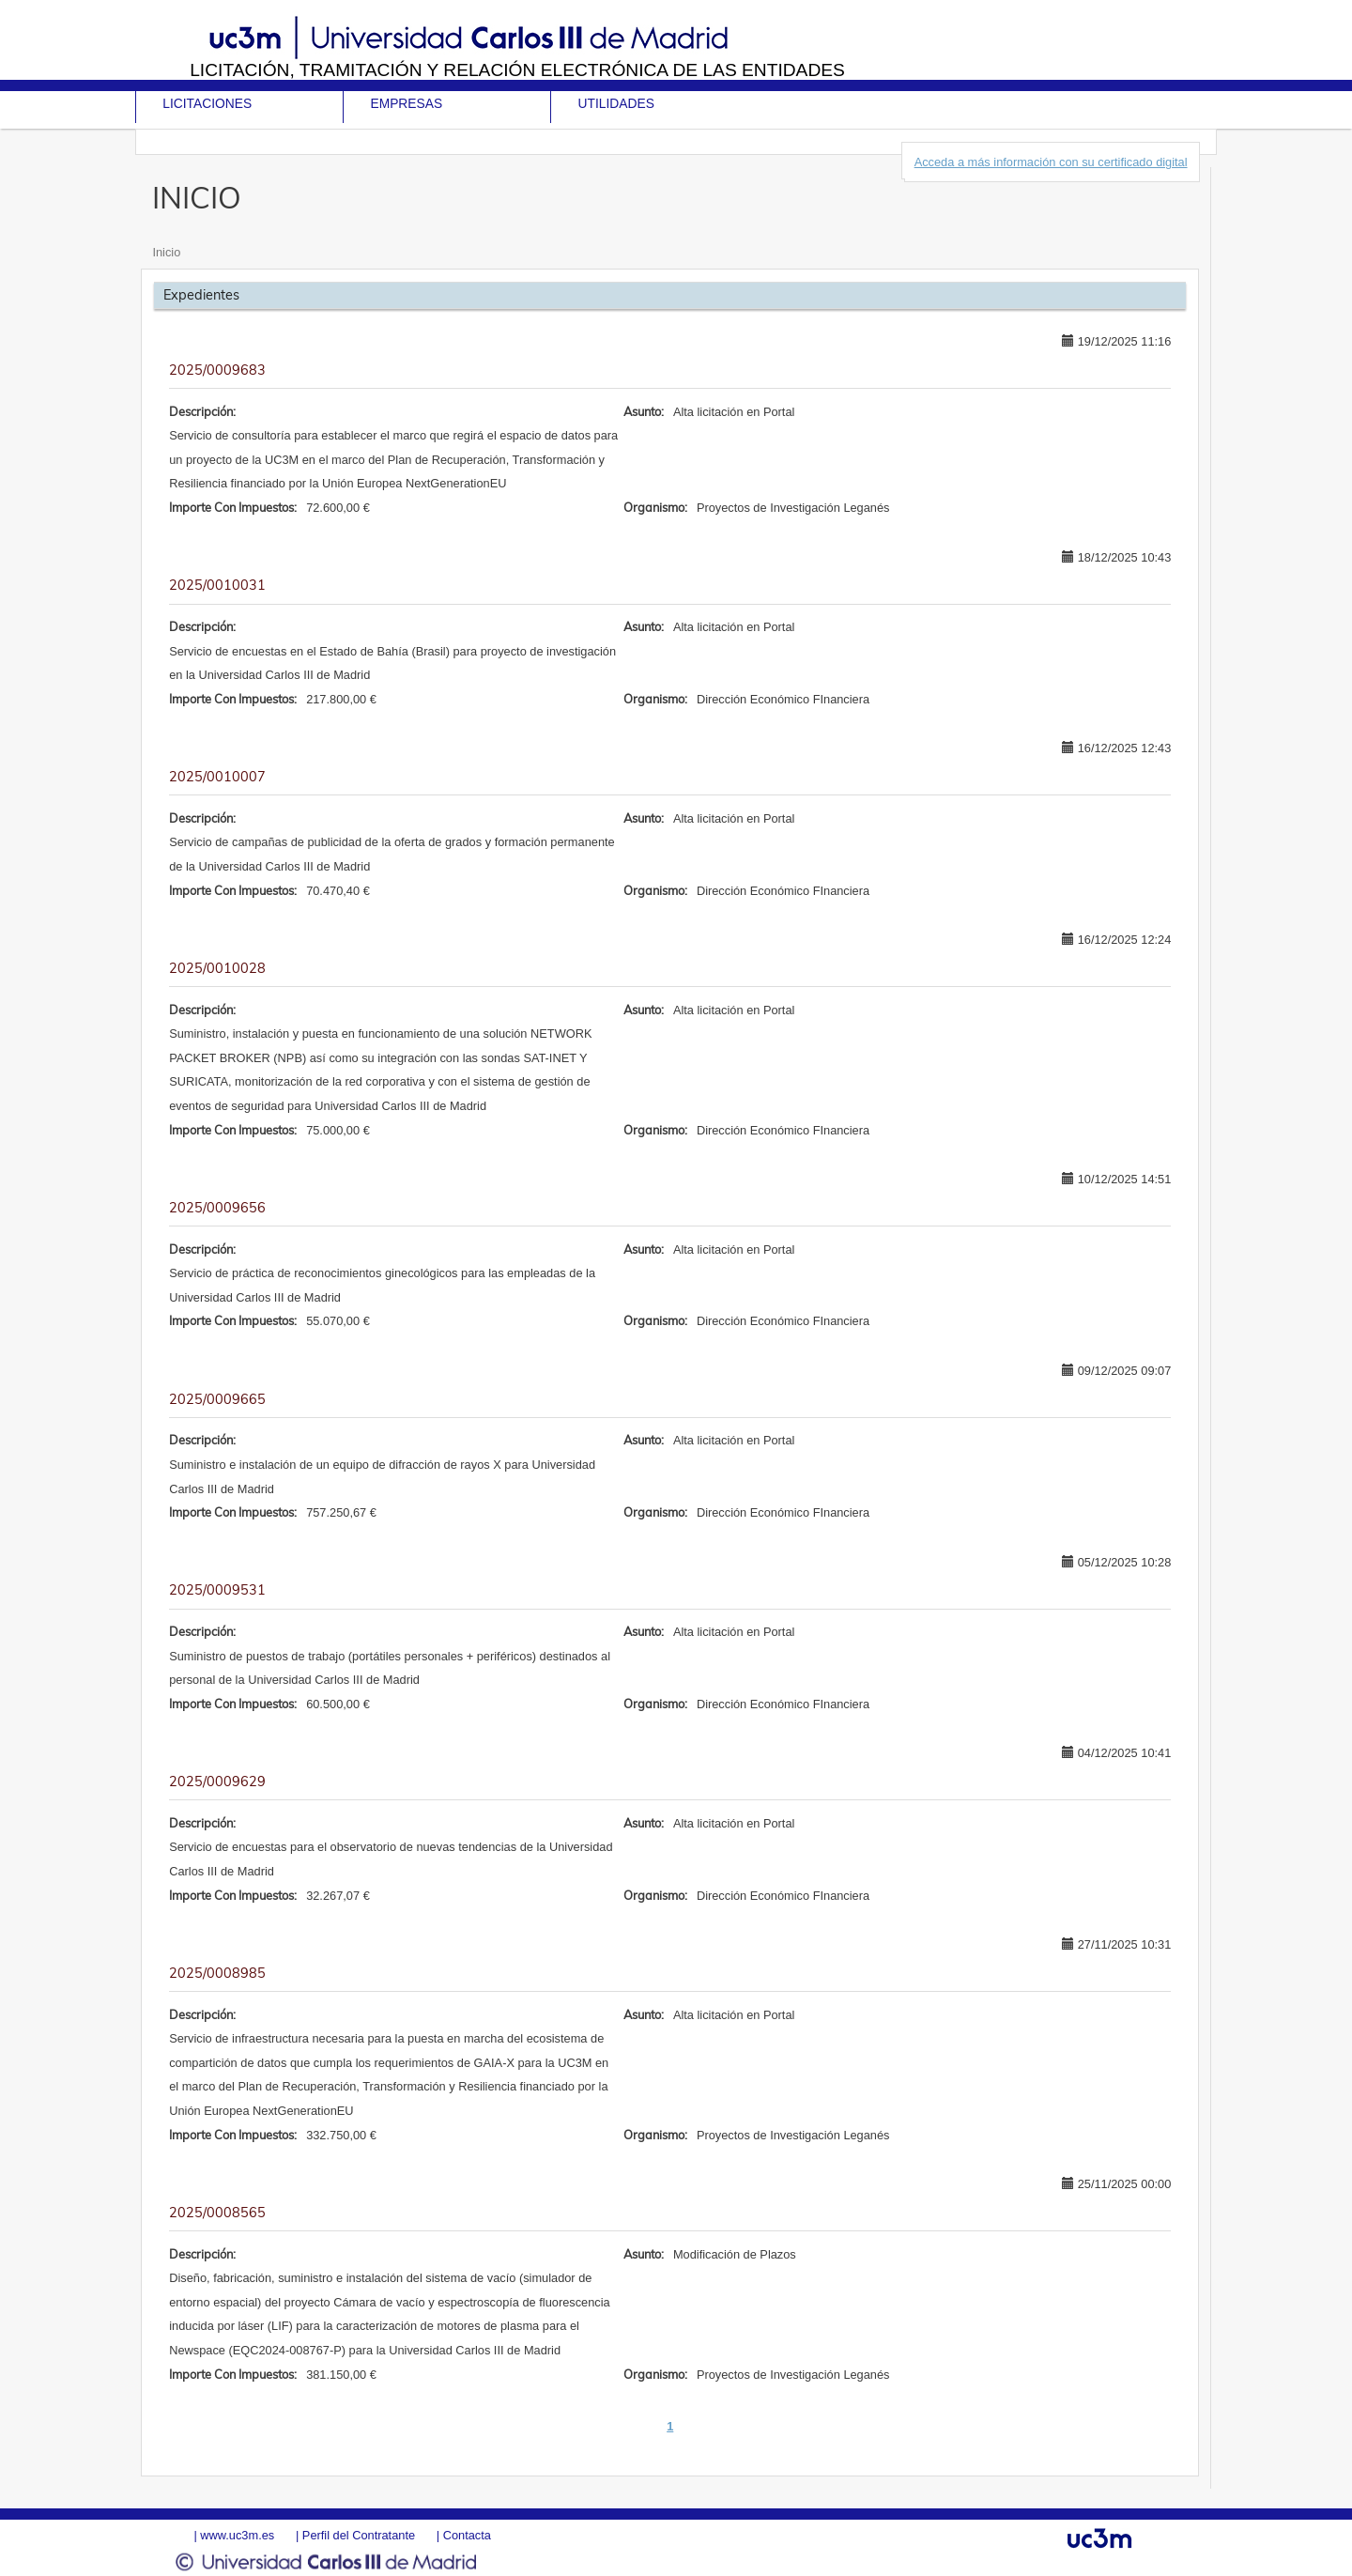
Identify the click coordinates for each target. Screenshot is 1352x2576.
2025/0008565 (217, 2212)
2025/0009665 (217, 1399)
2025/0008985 (217, 1973)
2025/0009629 (217, 1781)
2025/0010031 (217, 585)
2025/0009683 (217, 370)
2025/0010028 (217, 968)
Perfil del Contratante (358, 2535)
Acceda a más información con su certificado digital (1051, 162)
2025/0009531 (217, 1589)
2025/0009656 (217, 1207)
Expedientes (201, 294)
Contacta (467, 2535)
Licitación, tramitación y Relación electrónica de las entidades (517, 70)
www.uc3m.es (237, 2535)
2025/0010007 (217, 776)
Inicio (166, 252)
